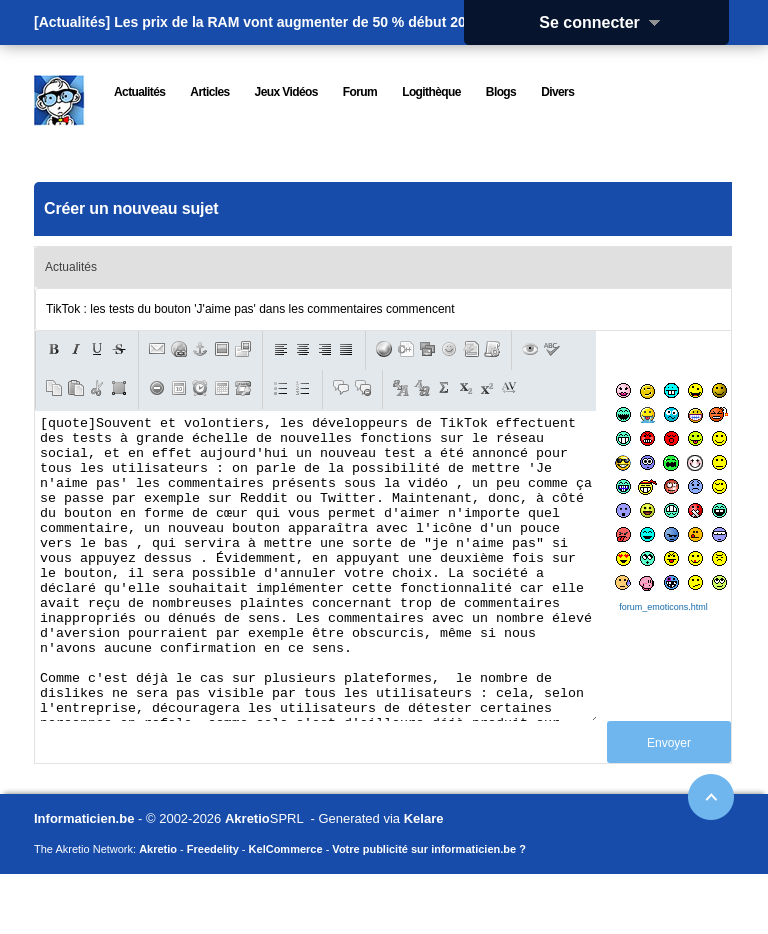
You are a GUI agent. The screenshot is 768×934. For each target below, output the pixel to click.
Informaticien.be (84, 878)
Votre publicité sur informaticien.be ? (429, 909)
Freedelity (213, 909)
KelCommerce (286, 909)
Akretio (247, 878)
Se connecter (606, 22)
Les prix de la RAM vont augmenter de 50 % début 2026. (299, 22)
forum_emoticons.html (663, 607)
